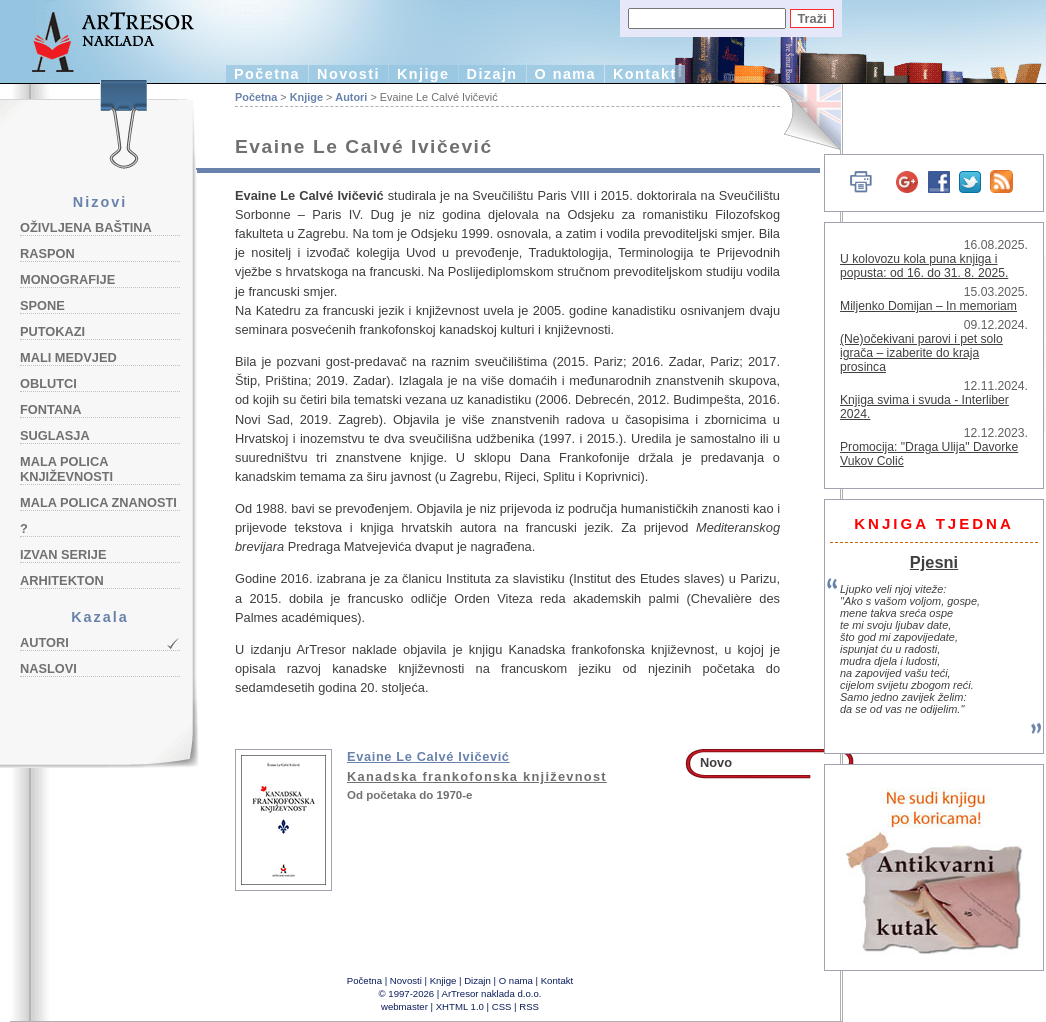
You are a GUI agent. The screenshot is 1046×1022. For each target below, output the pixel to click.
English (800, 117)
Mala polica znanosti (98, 502)
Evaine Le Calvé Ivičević (428, 756)
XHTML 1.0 (460, 1006)
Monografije (67, 279)
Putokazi (52, 331)
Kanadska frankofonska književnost (477, 776)
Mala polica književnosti (66, 469)
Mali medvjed (68, 357)
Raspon (47, 253)
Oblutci (48, 383)
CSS (502, 1006)
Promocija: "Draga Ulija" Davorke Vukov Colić (929, 454)
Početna (267, 74)
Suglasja (55, 435)
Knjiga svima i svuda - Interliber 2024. (924, 407)
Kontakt (645, 74)
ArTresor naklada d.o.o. (492, 993)
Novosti (348, 74)
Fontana (51, 409)
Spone (42, 305)
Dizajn (492, 74)
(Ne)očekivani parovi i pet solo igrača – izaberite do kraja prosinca (921, 353)
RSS (529, 1006)
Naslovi (48, 668)
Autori (44, 642)
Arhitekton (62, 580)
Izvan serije (63, 554)
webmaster (404, 1006)
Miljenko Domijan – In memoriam (928, 306)
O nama (565, 74)
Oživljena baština (86, 227)
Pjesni (934, 562)
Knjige (423, 74)
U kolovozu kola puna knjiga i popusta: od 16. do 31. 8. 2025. (924, 266)
